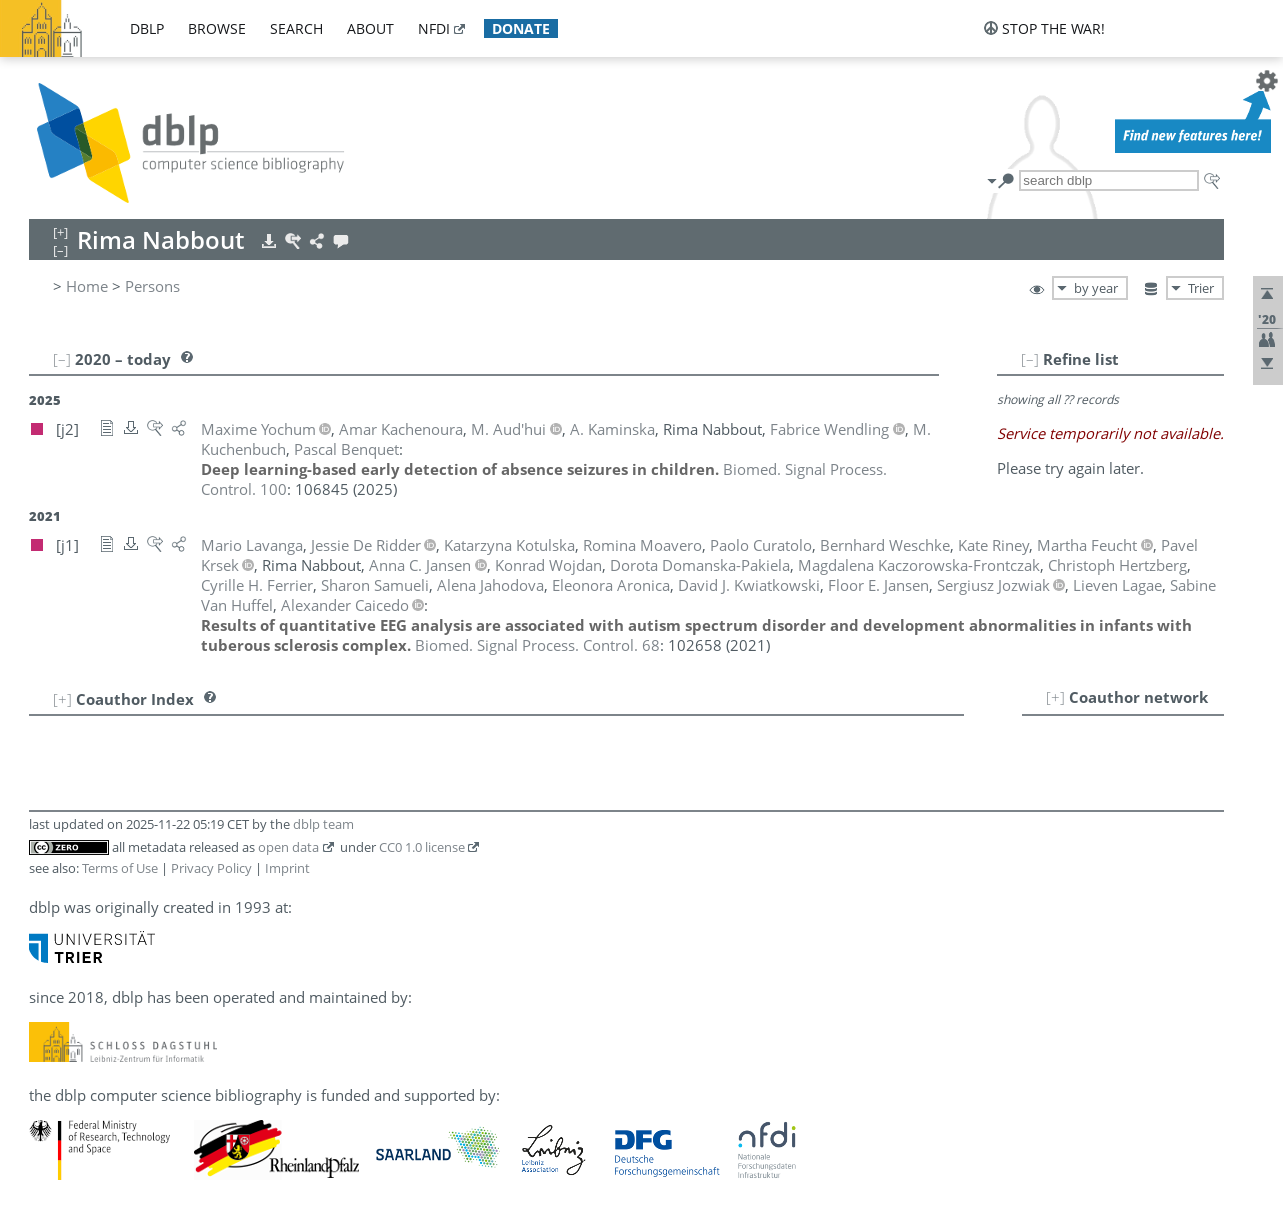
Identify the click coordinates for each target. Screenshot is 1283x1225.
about (370, 28)
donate (521, 28)
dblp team (323, 824)
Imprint (287, 868)
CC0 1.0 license (422, 847)
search (296, 28)
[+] (1055, 697)
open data (288, 847)
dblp (147, 28)
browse (217, 28)
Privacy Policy (211, 868)
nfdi (434, 28)
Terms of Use (120, 868)
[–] (1030, 359)
